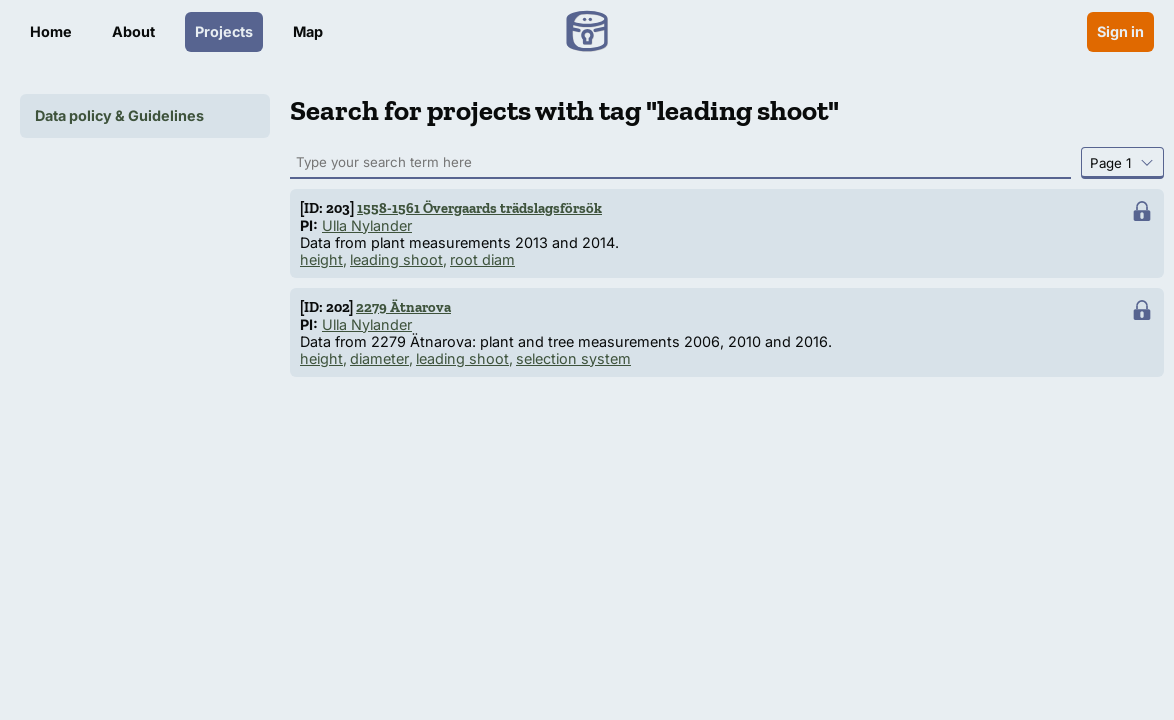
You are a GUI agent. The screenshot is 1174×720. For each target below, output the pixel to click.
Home (51, 31)
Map (308, 31)
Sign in (1120, 31)
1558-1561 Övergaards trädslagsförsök (479, 208)
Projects (224, 31)
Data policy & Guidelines (119, 115)
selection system (573, 358)
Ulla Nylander (367, 225)
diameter (379, 358)
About (133, 31)
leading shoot (396, 259)
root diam (482, 259)
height (321, 259)
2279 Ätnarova (403, 307)
